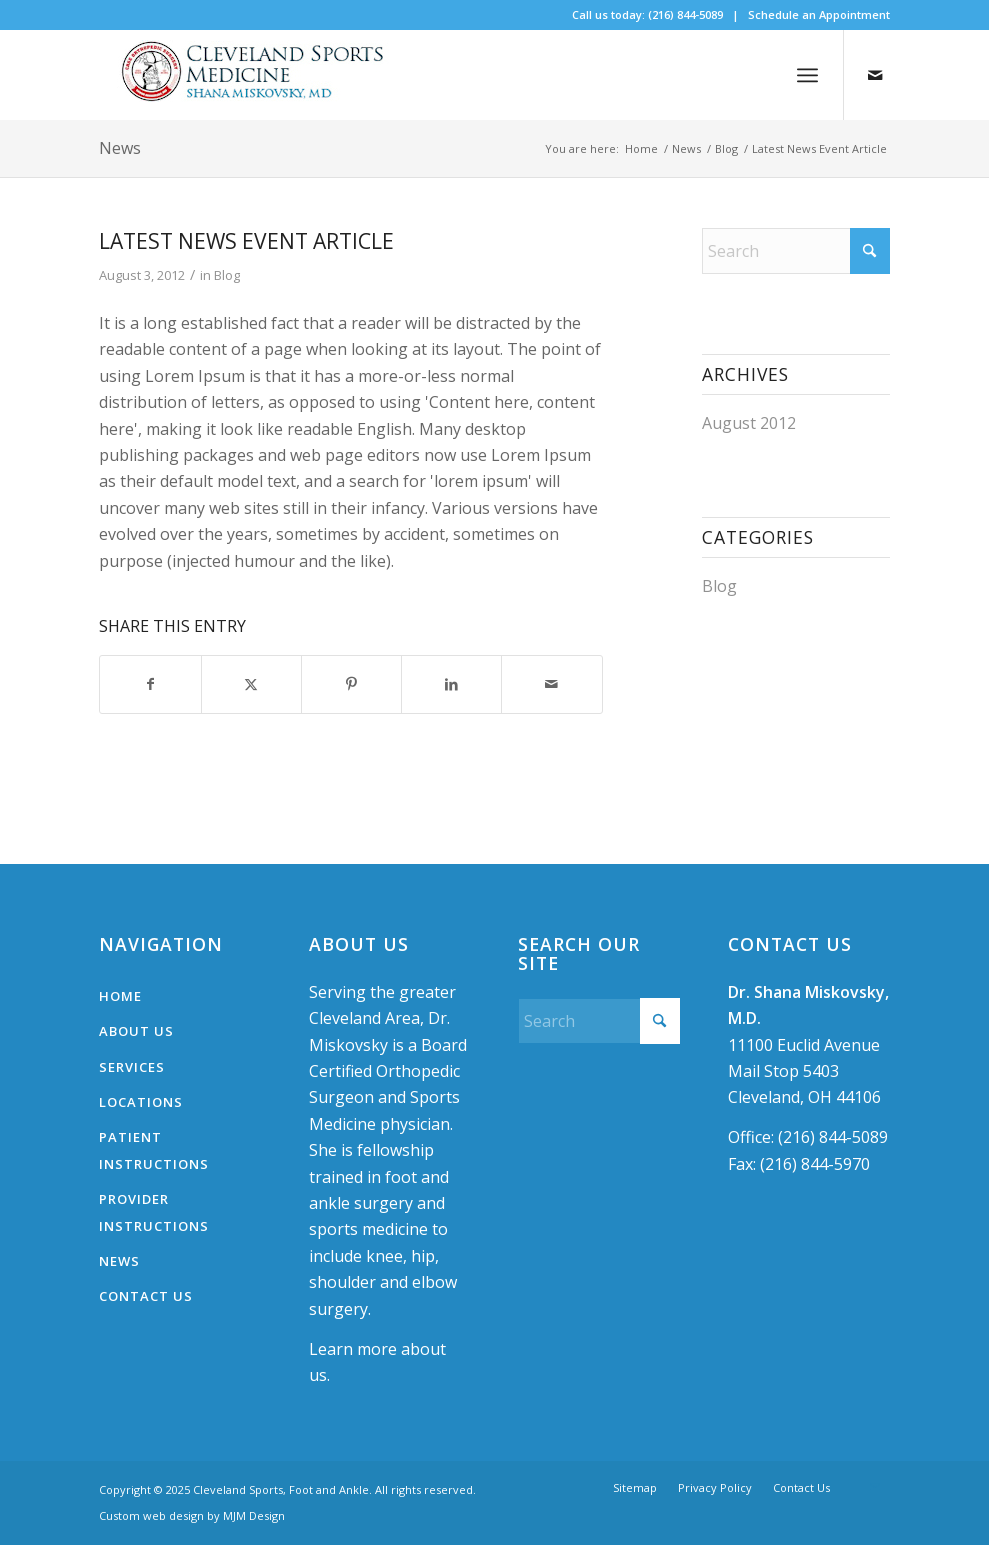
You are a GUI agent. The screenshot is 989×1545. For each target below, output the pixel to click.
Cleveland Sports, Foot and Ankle (281, 1489)
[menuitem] (807, 75)
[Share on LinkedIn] (451, 684)
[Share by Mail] (551, 684)
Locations (141, 1102)
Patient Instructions (154, 1150)
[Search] (796, 251)
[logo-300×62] (259, 75)
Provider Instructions (154, 1212)
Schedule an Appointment (819, 14)
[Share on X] (251, 684)
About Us (136, 1031)
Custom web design (151, 1515)
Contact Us (146, 1296)
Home (120, 996)
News (120, 148)
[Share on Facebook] (150, 684)
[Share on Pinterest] (351, 684)
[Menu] (807, 75)
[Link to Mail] (875, 75)
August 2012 (749, 423)
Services (132, 1067)
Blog (227, 275)
